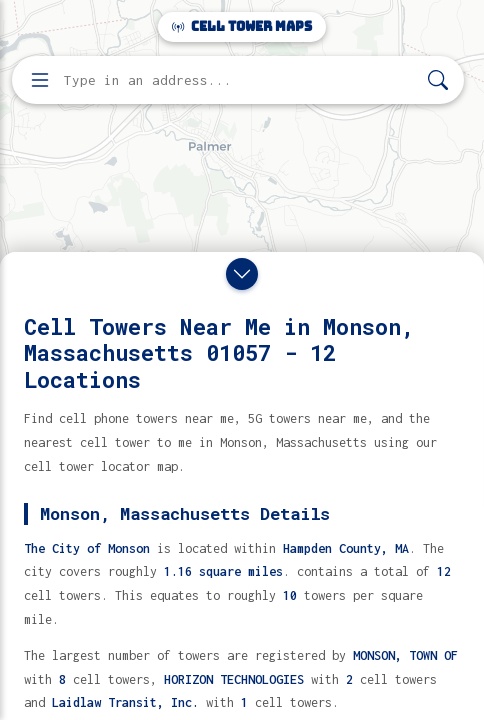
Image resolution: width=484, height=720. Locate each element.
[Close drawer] (242, 274)
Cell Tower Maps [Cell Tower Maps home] (242, 26)
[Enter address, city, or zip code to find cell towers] (240, 80)
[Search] (438, 80)
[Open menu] (40, 80)
